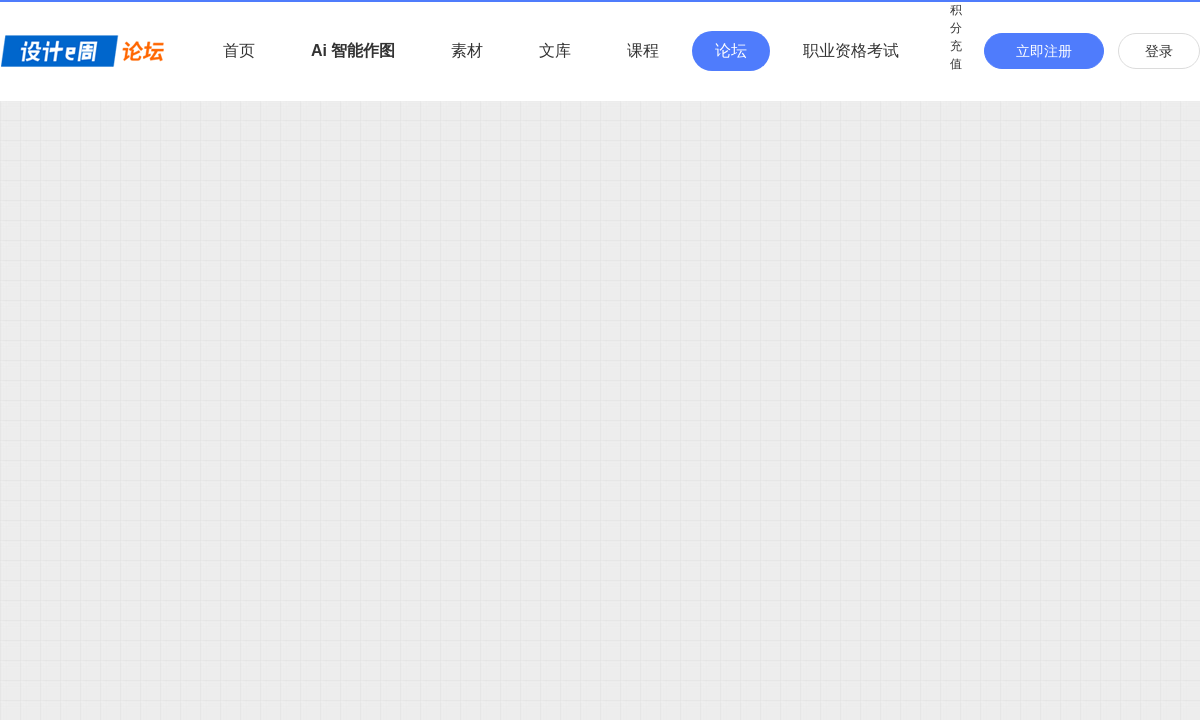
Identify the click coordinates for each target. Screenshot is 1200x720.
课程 (643, 50)
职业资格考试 (851, 50)
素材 (467, 50)
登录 (1159, 51)
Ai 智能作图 (353, 50)
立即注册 (1044, 51)
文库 (555, 50)
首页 (239, 50)
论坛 (731, 50)
